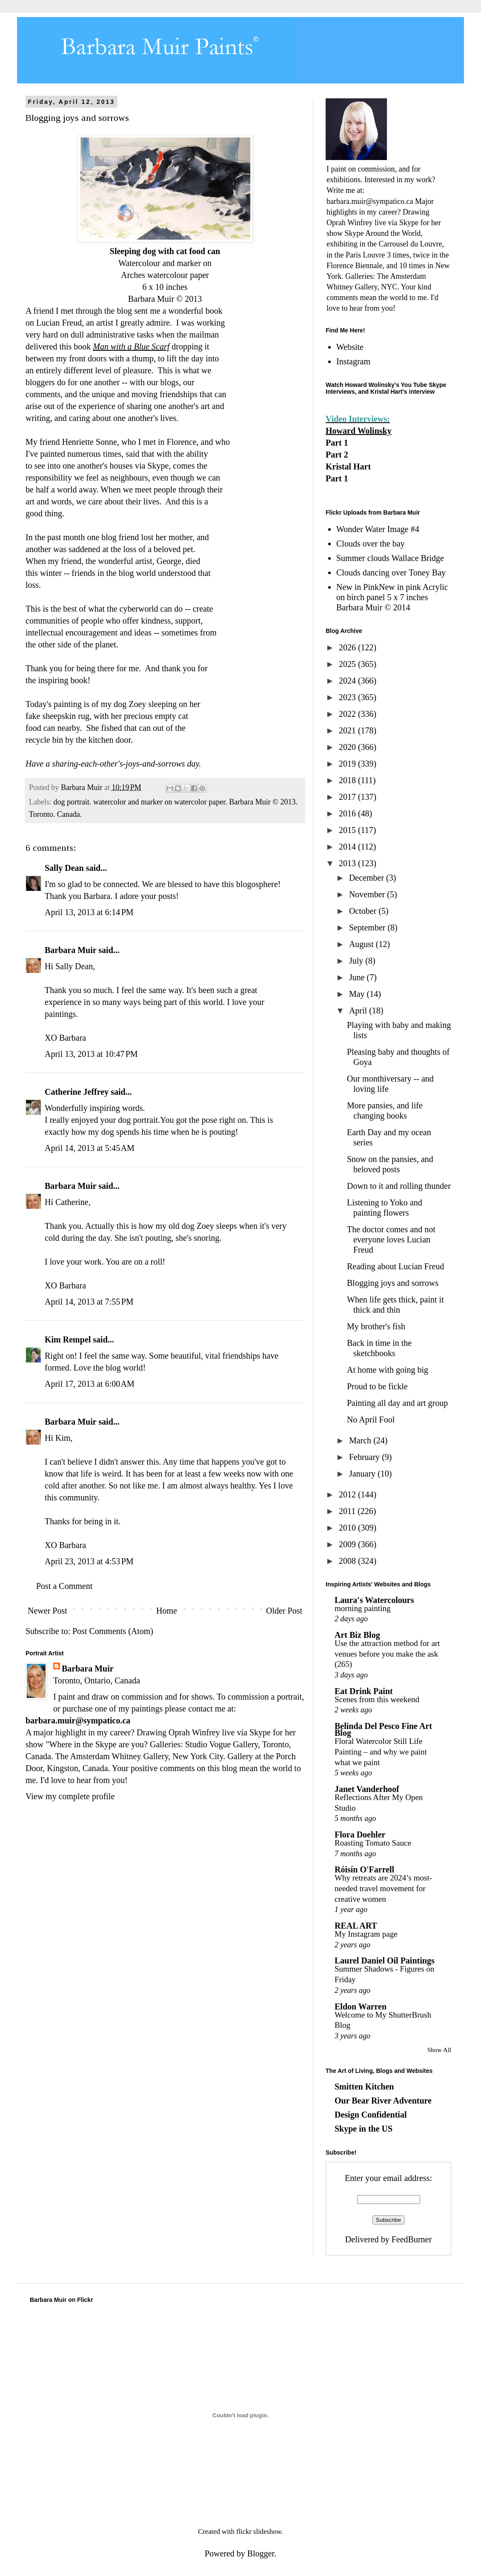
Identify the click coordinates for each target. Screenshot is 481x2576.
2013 (348, 863)
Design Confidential (371, 2114)
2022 (348, 713)
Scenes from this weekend (377, 1699)
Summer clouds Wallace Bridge (390, 558)
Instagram (353, 361)
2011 (348, 1511)
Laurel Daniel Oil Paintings (385, 1960)
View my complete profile (70, 1796)
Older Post (284, 1610)
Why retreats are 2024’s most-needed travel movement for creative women (383, 1888)
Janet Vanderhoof (367, 1789)
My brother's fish (376, 1326)
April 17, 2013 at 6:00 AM (90, 1383)
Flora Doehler (360, 1834)
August (362, 944)
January (363, 1473)
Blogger (260, 2553)
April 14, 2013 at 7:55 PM (89, 1301)
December (367, 877)
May (358, 994)
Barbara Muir (70, 950)
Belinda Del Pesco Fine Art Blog (383, 1729)
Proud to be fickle (377, 1386)
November (368, 894)
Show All (439, 2049)
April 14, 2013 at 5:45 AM (90, 1148)
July (357, 960)
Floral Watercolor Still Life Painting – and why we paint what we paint (381, 1751)
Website (350, 347)
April (359, 1010)
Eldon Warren (361, 2006)
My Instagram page (366, 1933)
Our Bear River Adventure (383, 2100)
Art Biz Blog (357, 1635)
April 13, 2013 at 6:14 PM (89, 912)
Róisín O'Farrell (364, 1869)
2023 (348, 697)
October (363, 911)
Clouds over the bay (370, 543)
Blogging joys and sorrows (392, 1283)
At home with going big (387, 1369)
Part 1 (337, 442)
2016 (348, 813)
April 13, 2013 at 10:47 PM (91, 1054)
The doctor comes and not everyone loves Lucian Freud (391, 1239)
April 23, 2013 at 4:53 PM (89, 1561)
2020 (348, 747)
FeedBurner (412, 2239)
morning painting (362, 1608)
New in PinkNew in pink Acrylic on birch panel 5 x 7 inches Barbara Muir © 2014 (392, 597)
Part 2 (337, 454)
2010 (348, 1527)
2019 (348, 763)
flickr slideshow (258, 2531)
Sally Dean (64, 868)
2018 (348, 780)
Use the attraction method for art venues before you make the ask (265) (387, 1654)
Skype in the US (363, 2128)
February (365, 1457)
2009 (348, 1544)
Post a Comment (64, 1586)
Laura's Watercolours (374, 1600)
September (368, 927)
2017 (348, 796)
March (361, 1440)
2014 (348, 846)
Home (166, 1610)
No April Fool (371, 1419)
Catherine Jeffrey (77, 1091)
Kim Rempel (68, 1339)
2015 (348, 830)
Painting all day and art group (397, 1403)
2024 (348, 680)
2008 (348, 1561)
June (358, 977)
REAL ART (356, 1925)
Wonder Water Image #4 (377, 529)
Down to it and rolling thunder (399, 1186)
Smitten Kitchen (364, 2086)
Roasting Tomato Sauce (373, 1842)
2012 (348, 1494)
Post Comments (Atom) (112, 1631)
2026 (348, 647)
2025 (348, 664)
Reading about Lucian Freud (395, 1266)
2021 (348, 730)
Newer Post (47, 1610)
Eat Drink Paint (364, 1691)
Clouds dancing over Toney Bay (391, 572)
